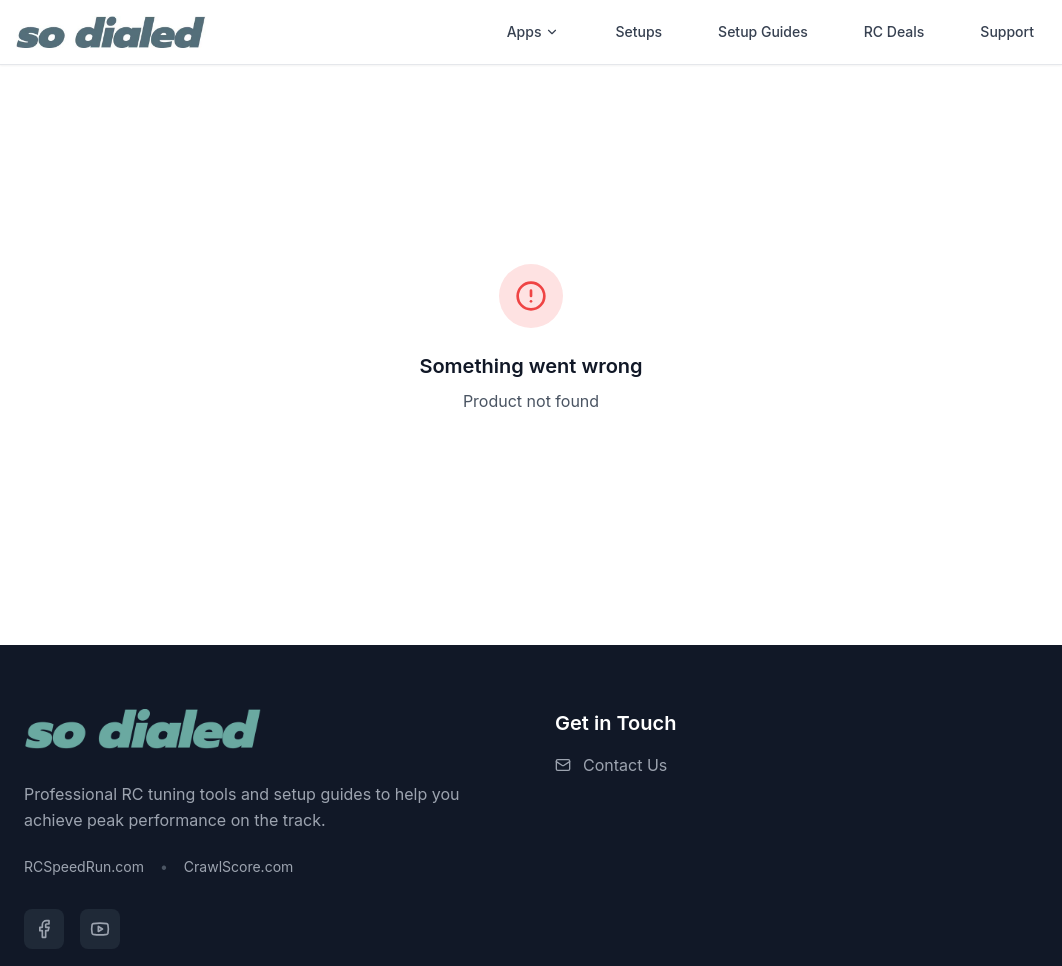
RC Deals (894, 31)
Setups (638, 31)
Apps (533, 31)
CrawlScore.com (238, 866)
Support (1007, 31)
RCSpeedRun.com (84, 866)
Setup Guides (763, 31)
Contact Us (625, 765)
